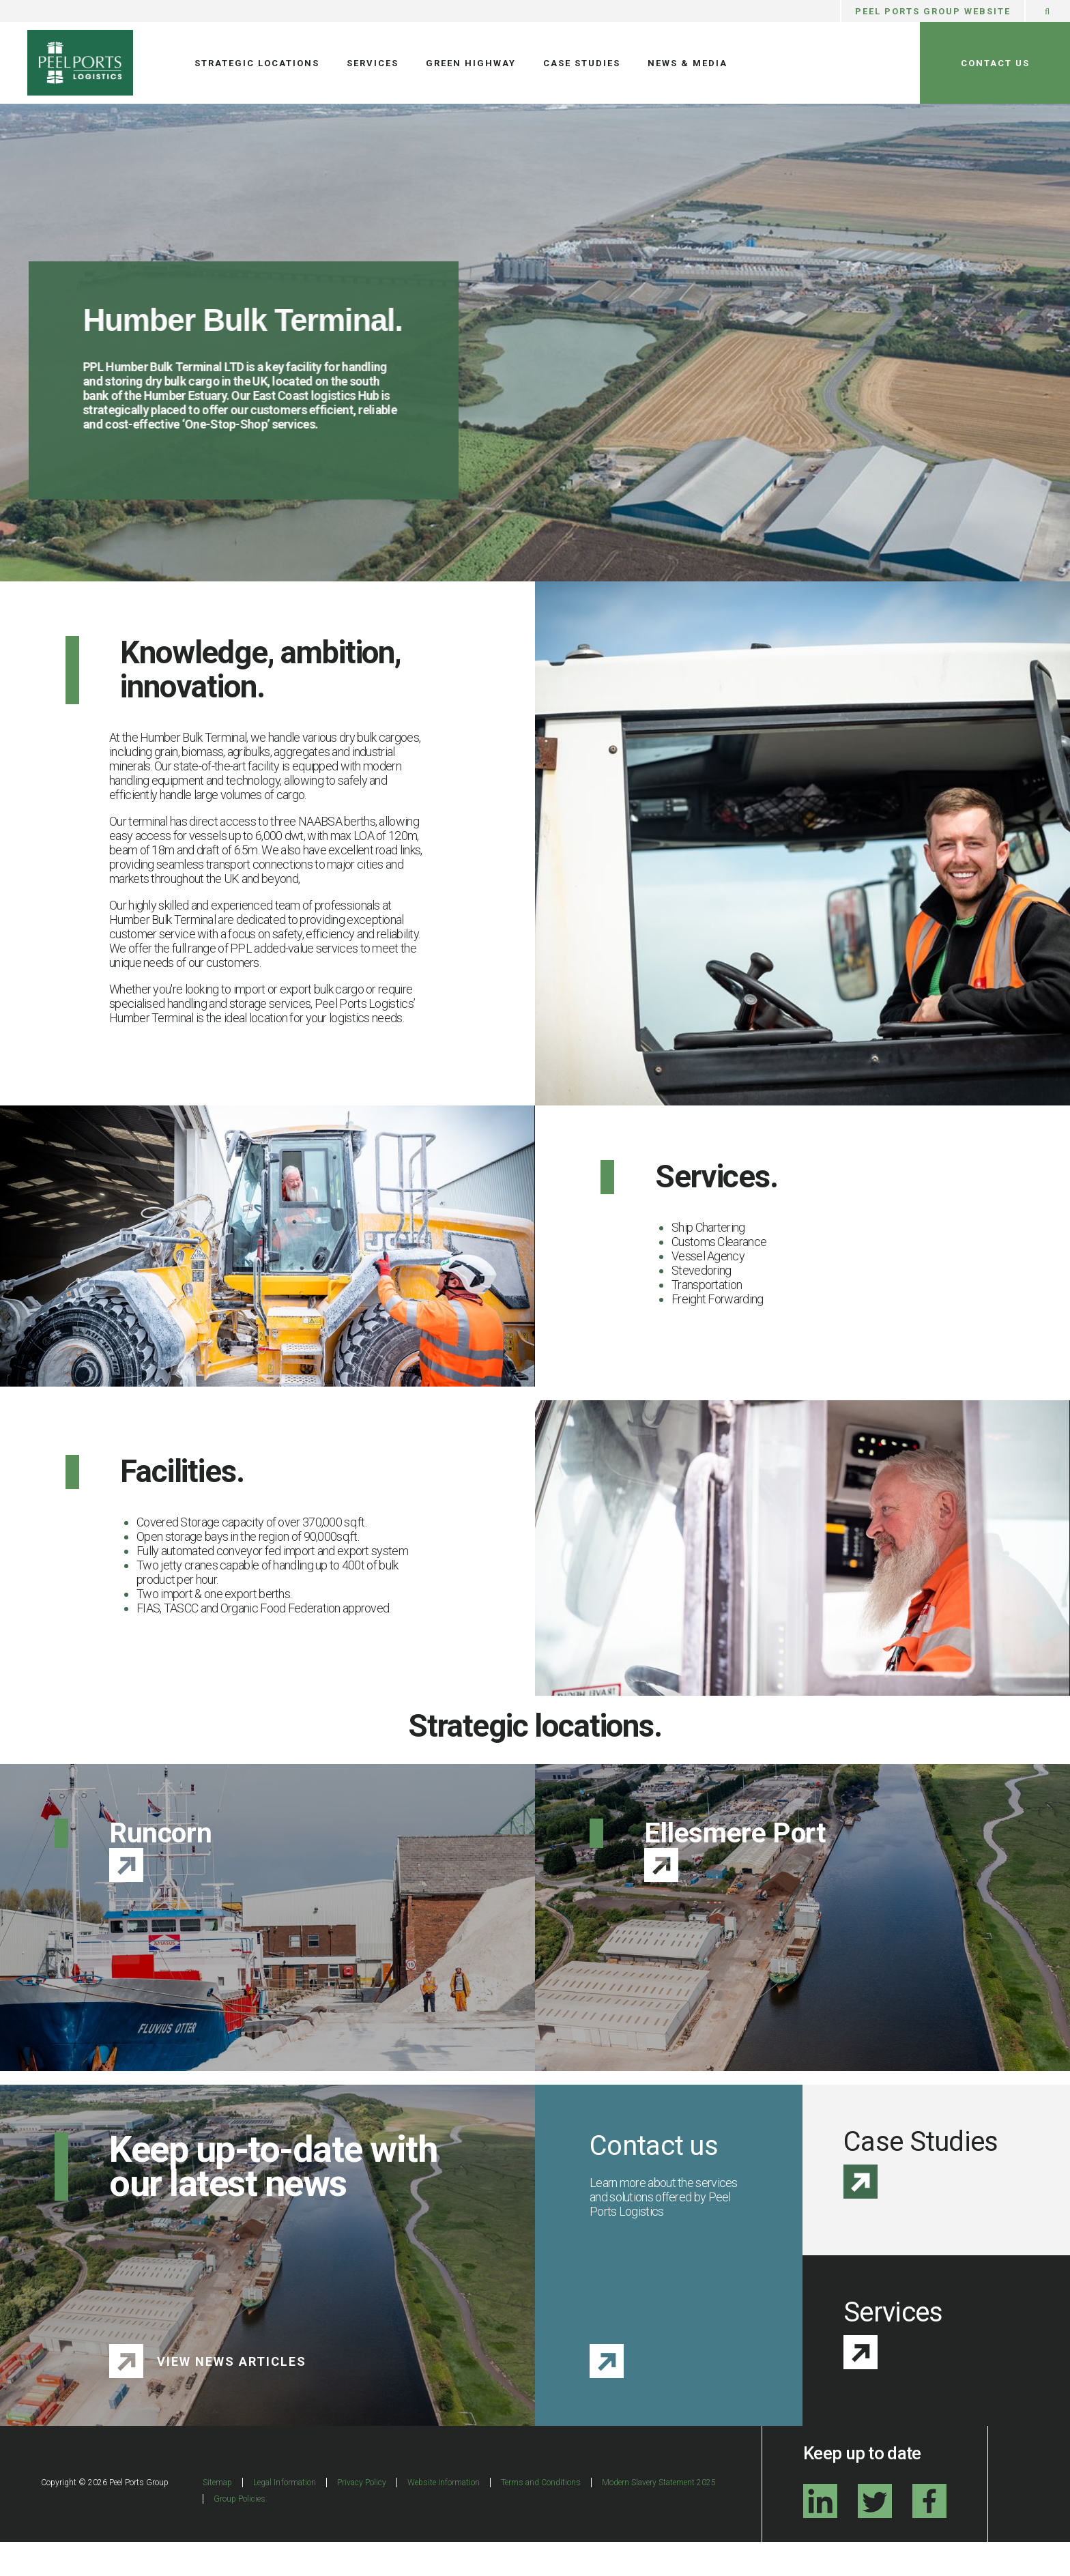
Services (373, 63)
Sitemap (217, 2516)
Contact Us (995, 63)
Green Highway (471, 63)
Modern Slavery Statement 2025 (659, 2516)
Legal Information (284, 2516)
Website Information (443, 2516)
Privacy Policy (361, 2516)
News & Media (687, 63)
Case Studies (581, 63)
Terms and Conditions (541, 2516)
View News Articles (231, 2395)
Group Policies (239, 2533)
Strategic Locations (256, 63)
